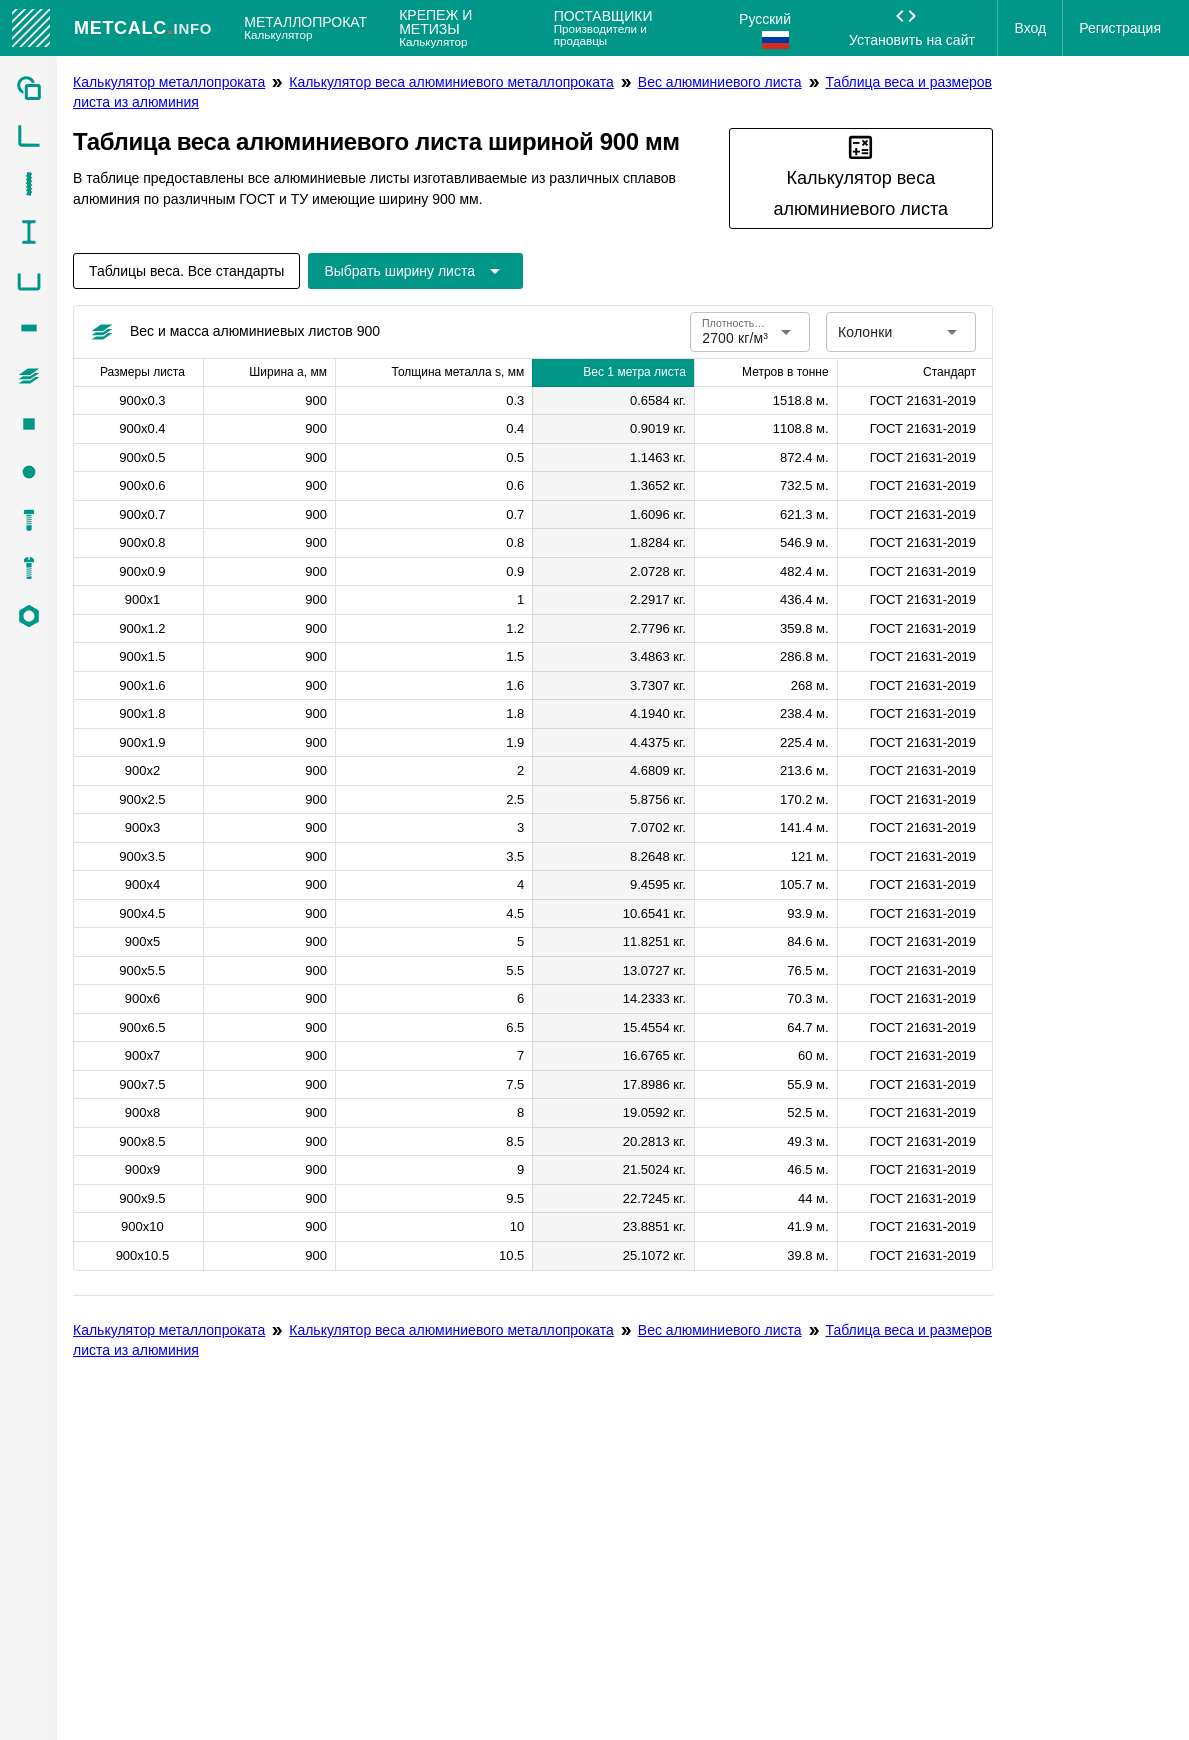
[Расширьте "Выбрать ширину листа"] (415, 271)
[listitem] (28, 88)
